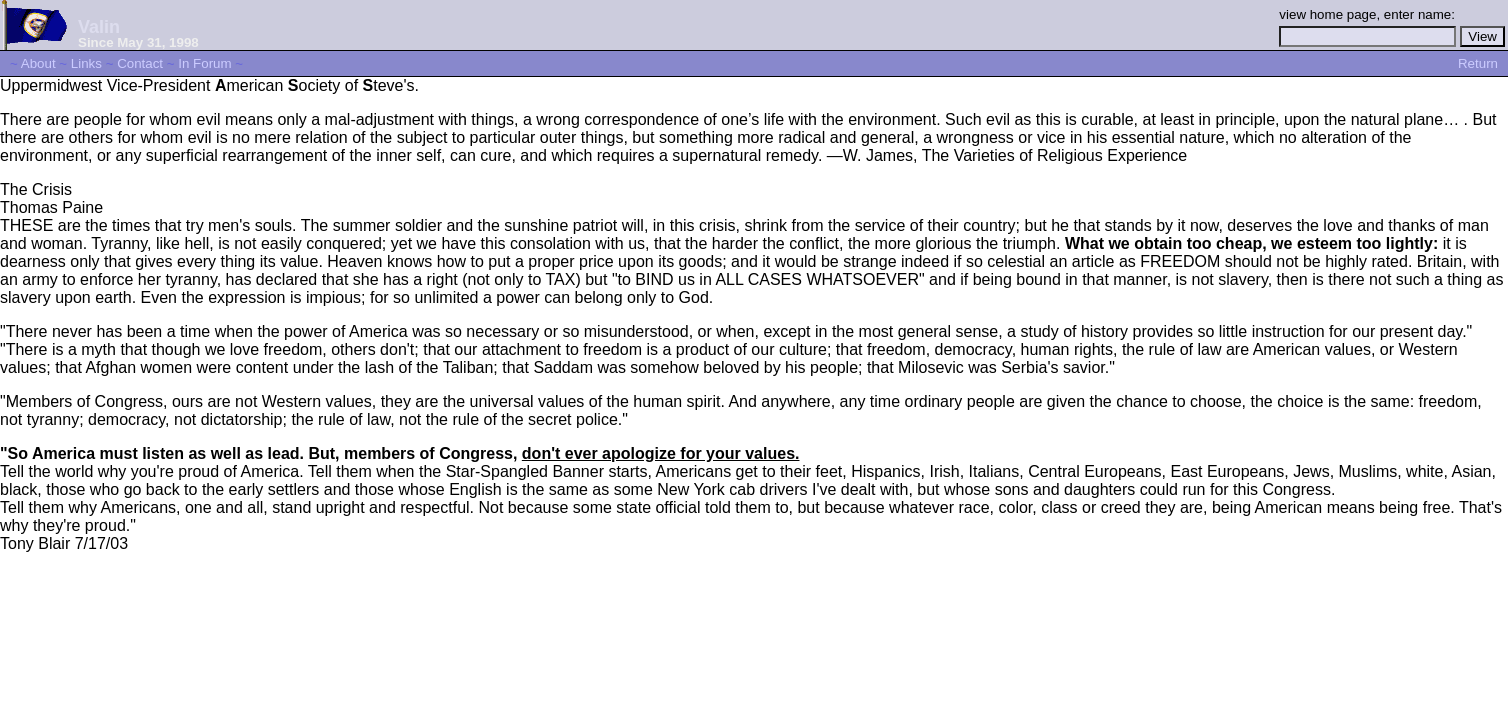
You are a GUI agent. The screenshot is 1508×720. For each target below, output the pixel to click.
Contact (140, 63)
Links (86, 63)
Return (1478, 63)
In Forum (204, 63)
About (38, 63)
